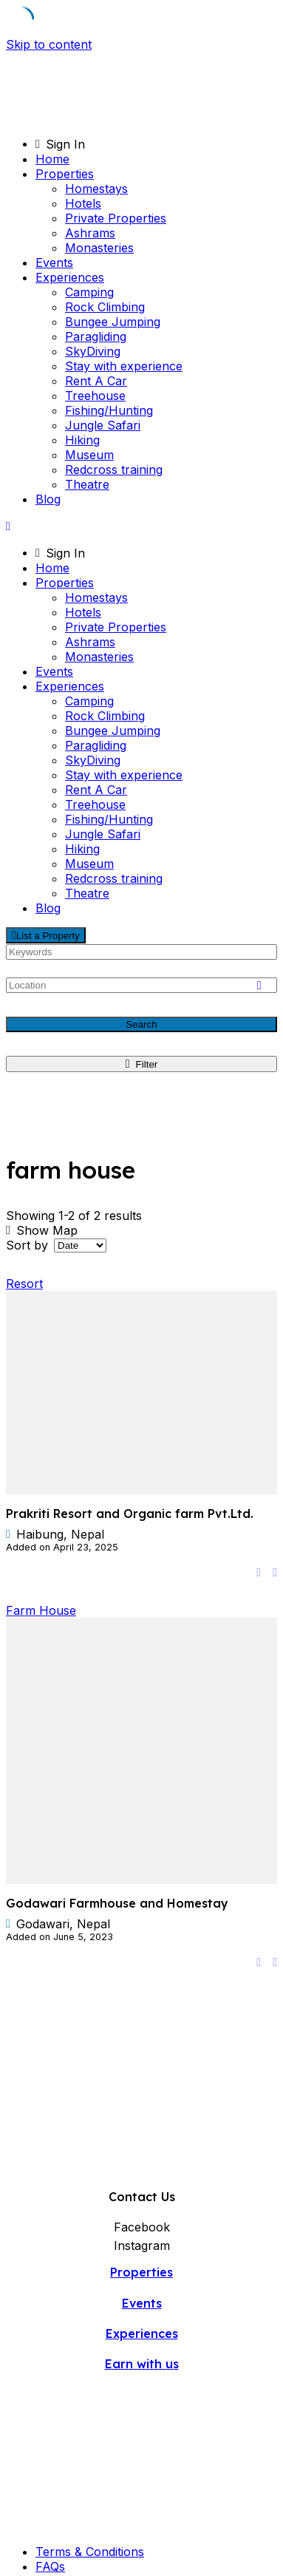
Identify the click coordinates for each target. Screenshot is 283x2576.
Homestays (96, 188)
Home (52, 159)
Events (54, 262)
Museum (89, 454)
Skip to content (49, 44)
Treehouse (95, 395)
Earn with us (142, 2363)
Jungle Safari (102, 425)
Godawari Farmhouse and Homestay (117, 1903)
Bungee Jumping (112, 321)
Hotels (83, 203)
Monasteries (99, 247)
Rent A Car (96, 380)
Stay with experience (124, 366)
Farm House (41, 1610)
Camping (89, 292)
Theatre (87, 484)
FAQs (50, 2566)
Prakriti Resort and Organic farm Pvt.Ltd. (129, 1513)
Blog (48, 499)
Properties (64, 173)
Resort (24, 1283)
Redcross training (114, 469)
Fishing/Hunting (109, 410)
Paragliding (95, 336)
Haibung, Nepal (60, 1534)
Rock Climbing (105, 306)
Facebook (142, 2227)
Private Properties (115, 218)
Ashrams (90, 233)
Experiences (69, 277)
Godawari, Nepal (63, 1923)
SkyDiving (92, 351)
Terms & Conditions (89, 2551)
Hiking (82, 440)
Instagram (142, 2245)
